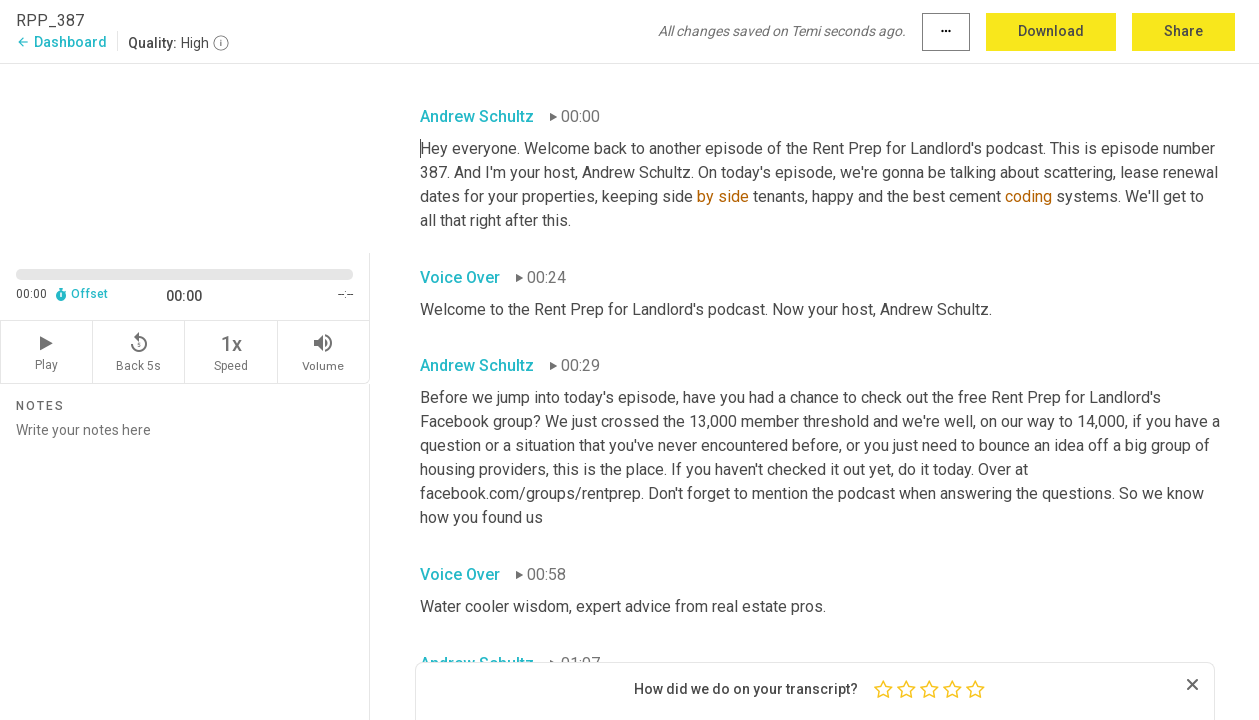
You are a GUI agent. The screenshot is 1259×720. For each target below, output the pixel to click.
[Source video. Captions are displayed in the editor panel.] (185, 156)
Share (1183, 31)
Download (1051, 31)
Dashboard (61, 42)
